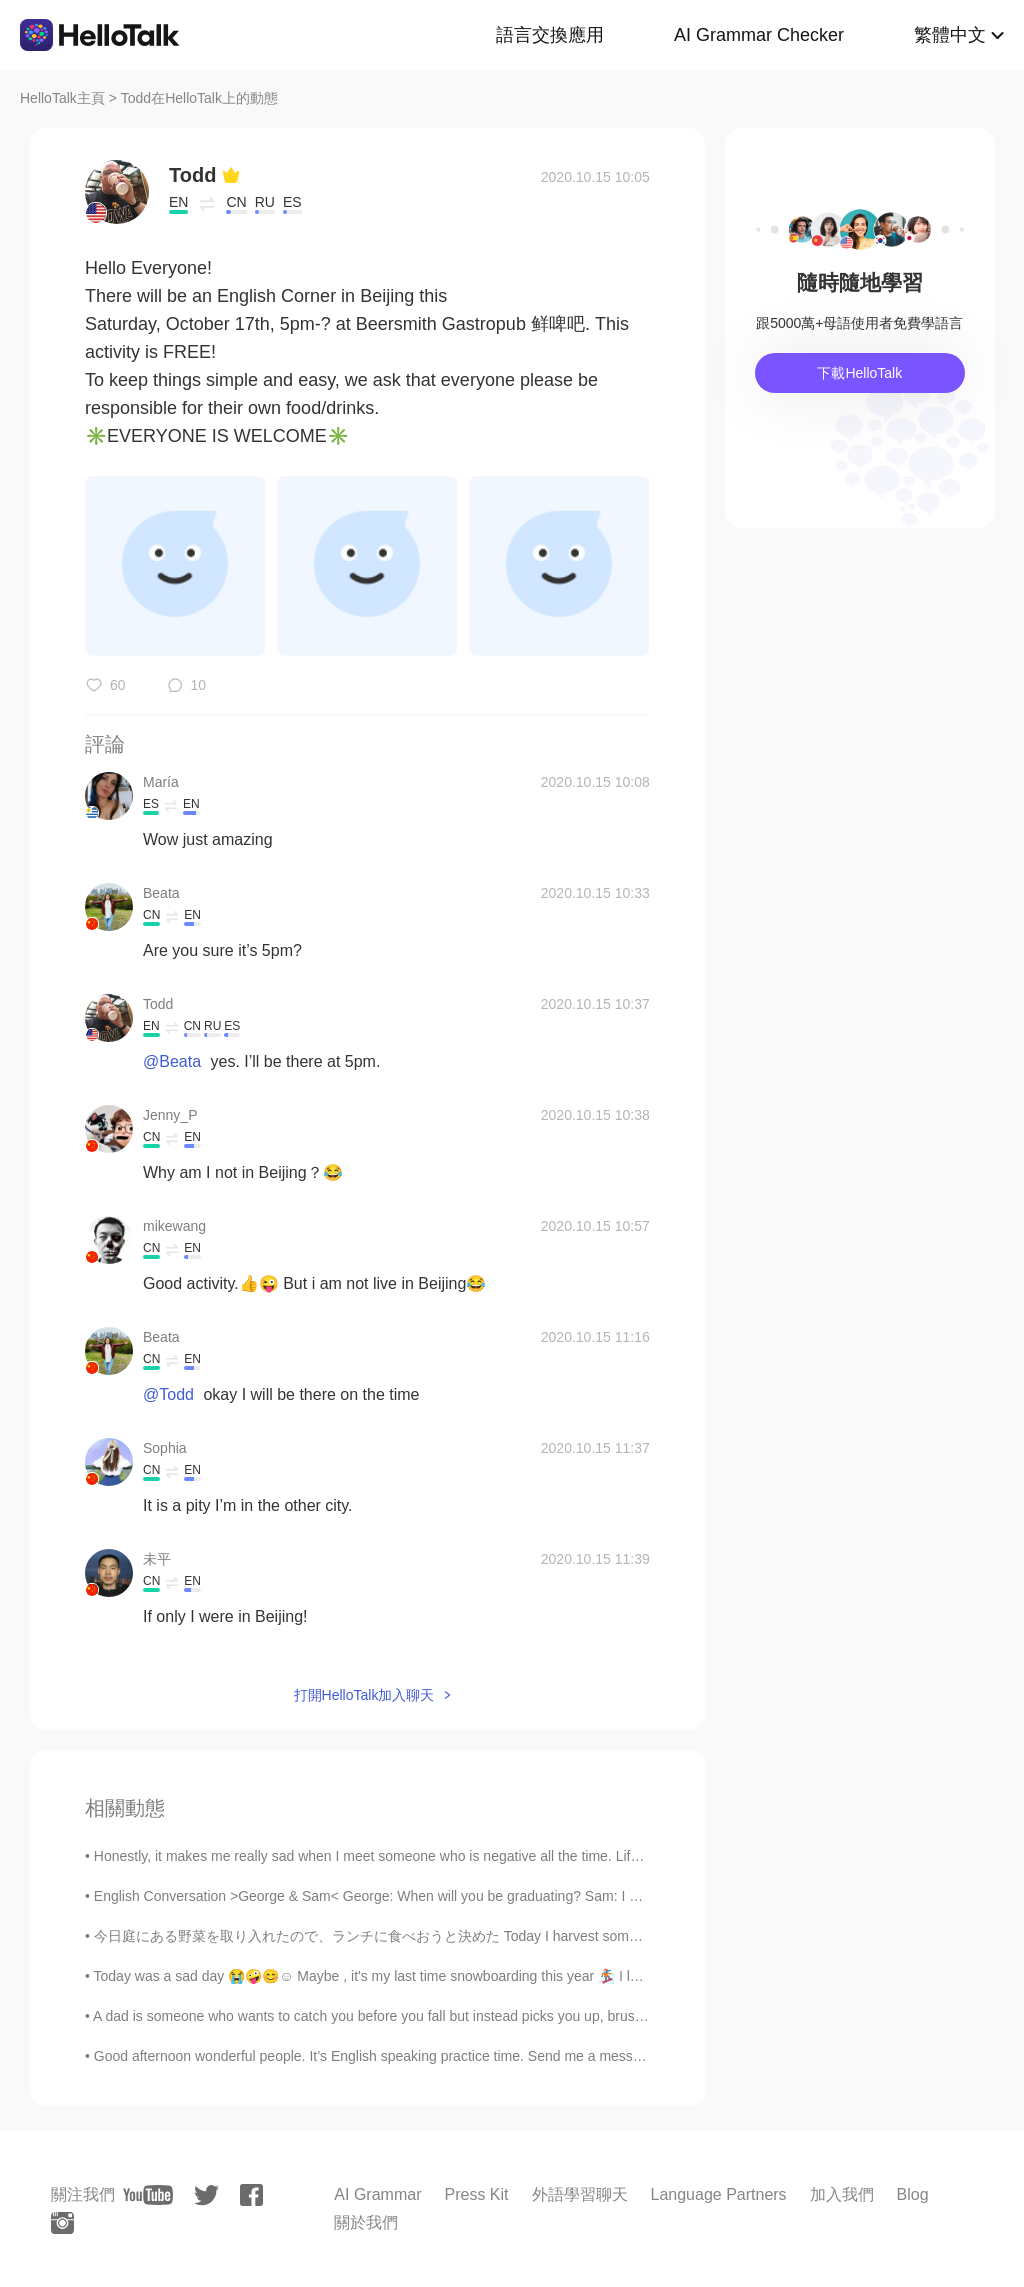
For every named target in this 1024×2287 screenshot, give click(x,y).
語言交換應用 (550, 35)
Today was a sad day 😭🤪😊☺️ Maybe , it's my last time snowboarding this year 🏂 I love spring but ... (414, 1976)
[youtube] (148, 2195)
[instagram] (62, 2223)
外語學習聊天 (580, 2194)
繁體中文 (950, 35)
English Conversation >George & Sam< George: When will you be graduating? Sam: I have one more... (414, 1896)
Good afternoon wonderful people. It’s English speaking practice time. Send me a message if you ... (401, 2056)
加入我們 (842, 2194)
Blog (913, 2194)
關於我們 (366, 2222)
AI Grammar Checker (759, 35)
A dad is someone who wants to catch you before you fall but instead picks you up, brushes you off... (404, 2016)
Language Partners (719, 2194)
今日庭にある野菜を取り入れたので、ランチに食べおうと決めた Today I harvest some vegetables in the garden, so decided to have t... (516, 1936)
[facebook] (251, 2195)
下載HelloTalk (859, 373)
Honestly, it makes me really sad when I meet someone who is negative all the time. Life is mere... (397, 1856)
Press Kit (476, 2194)
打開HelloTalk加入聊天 (364, 1695)
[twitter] (206, 2195)
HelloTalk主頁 (62, 98)
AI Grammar (377, 2194)
